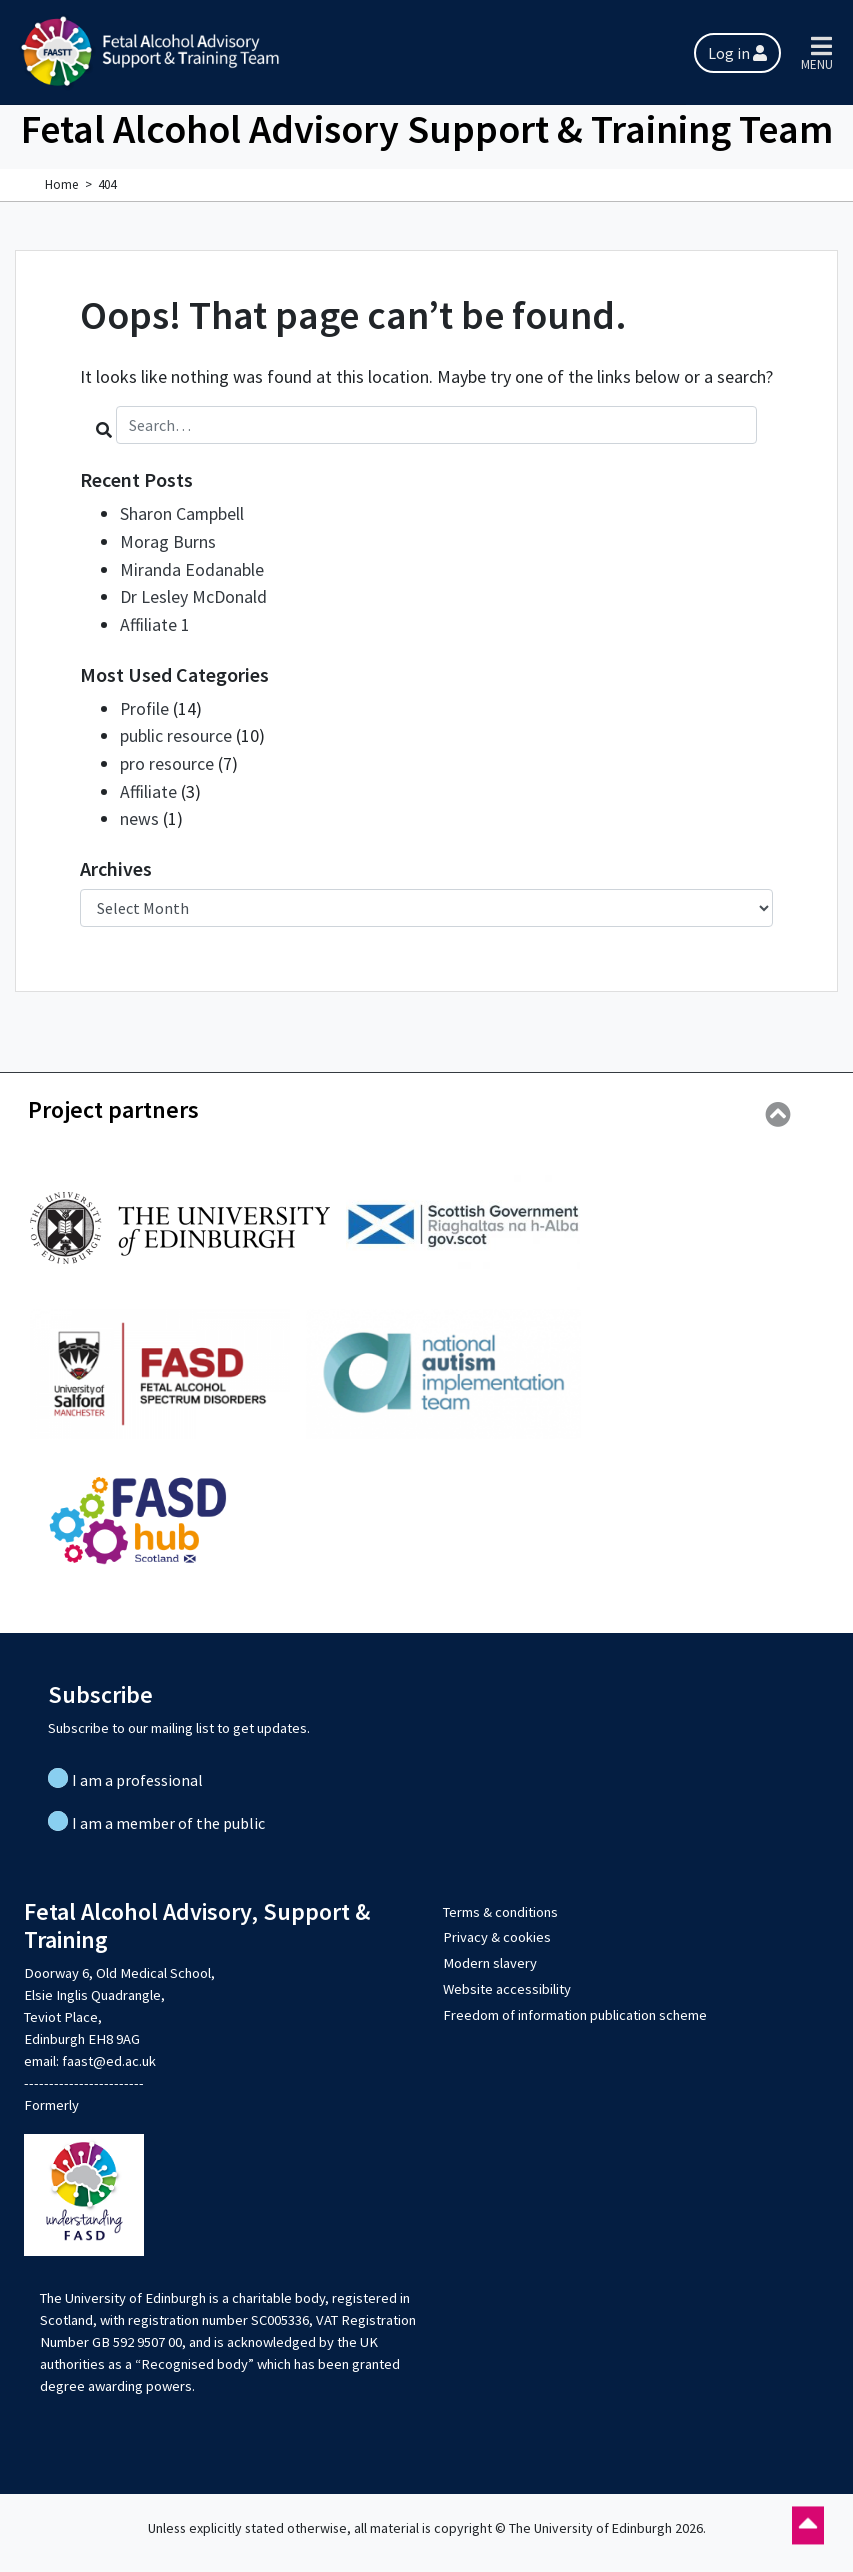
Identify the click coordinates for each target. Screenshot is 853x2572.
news (139, 812)
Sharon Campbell (182, 513)
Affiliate (148, 785)
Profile (145, 704)
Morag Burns (168, 540)
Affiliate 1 (155, 621)
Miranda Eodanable (192, 567)
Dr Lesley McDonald (193, 594)
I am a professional (137, 1773)
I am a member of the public (168, 1816)
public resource (176, 731)
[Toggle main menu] (821, 52)
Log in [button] (737, 53)
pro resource (167, 758)
